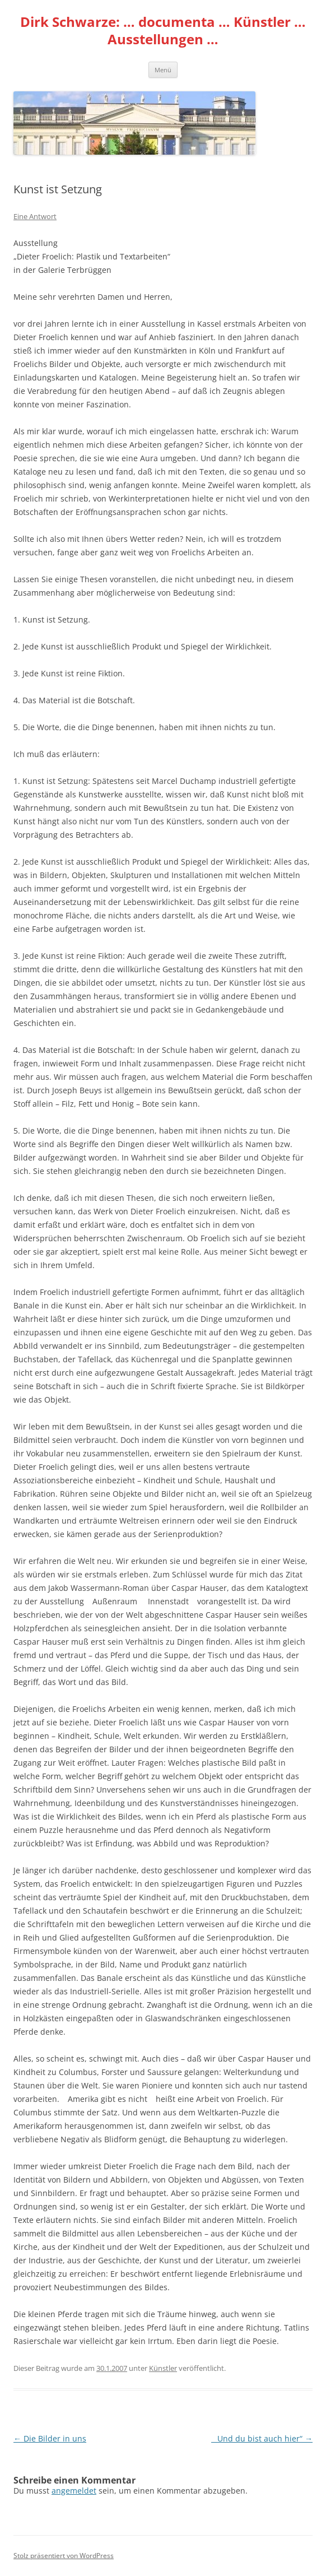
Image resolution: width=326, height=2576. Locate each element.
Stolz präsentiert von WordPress (63, 2555)
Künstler (163, 2368)
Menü (163, 70)
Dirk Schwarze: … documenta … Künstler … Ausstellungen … (163, 30)
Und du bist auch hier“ (262, 2438)
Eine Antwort (35, 216)
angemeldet (74, 2490)
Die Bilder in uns (49, 2438)
